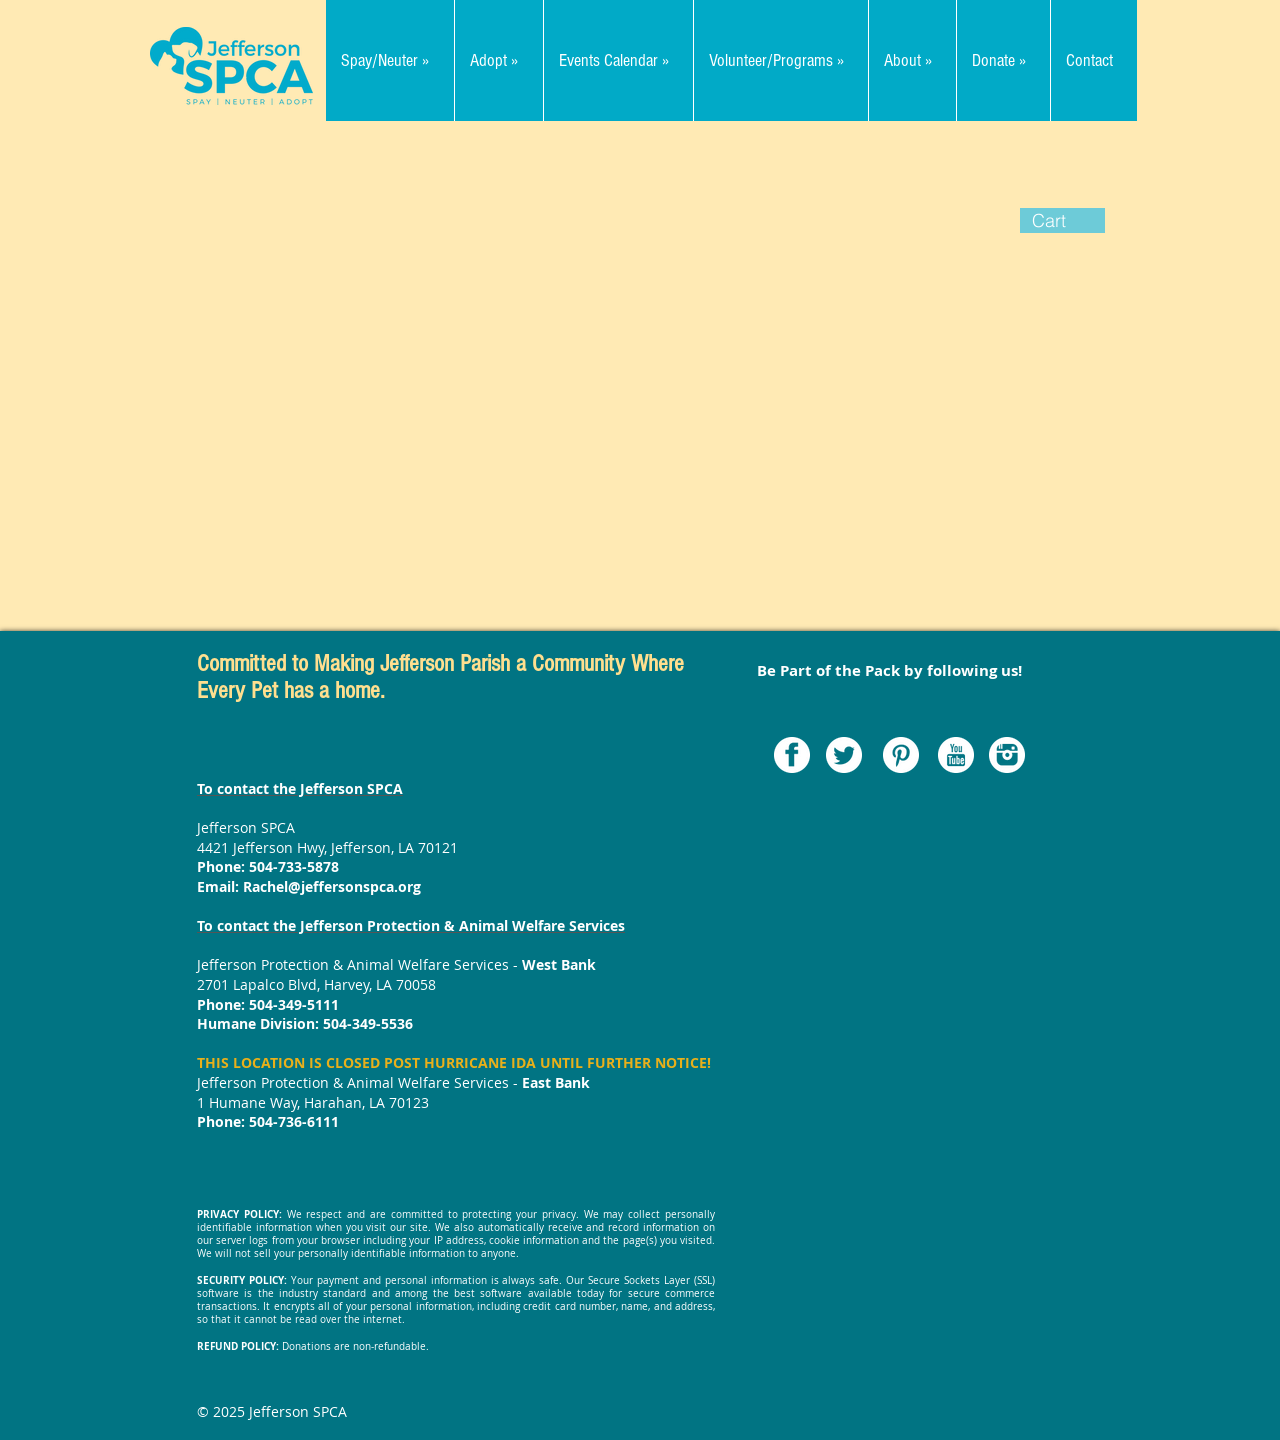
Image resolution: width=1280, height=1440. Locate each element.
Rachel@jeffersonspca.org (332, 886)
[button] (1062, 220)
